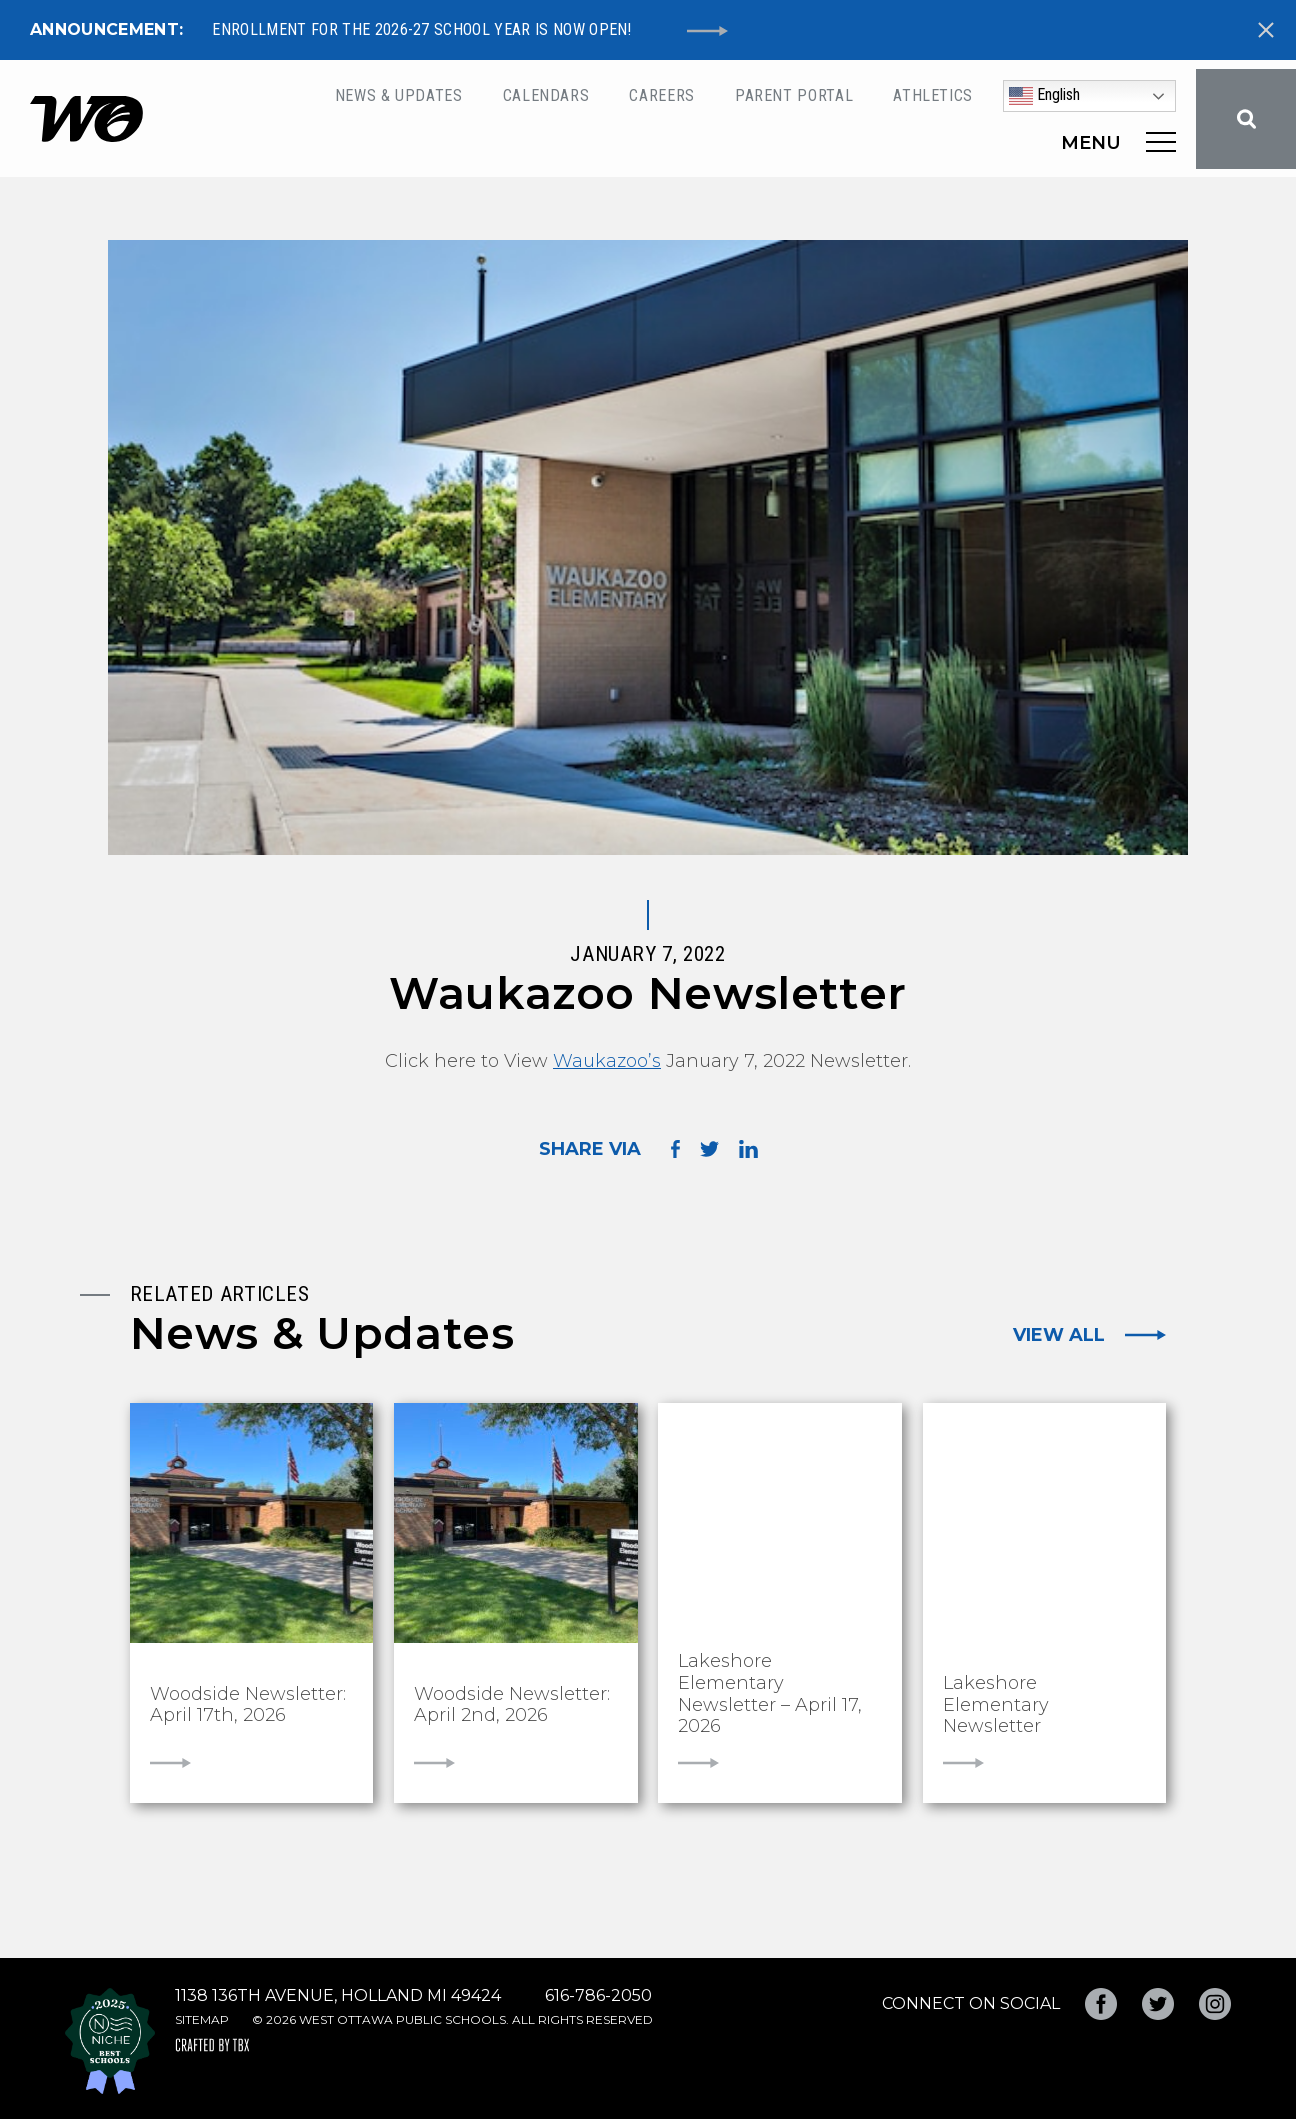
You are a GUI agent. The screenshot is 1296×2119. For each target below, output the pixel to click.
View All (1059, 1335)
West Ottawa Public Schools (86, 119)
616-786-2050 (598, 1995)
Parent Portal (794, 95)
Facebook (1101, 2004)
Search (1246, 119)
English (1044, 96)
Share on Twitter (709, 1149)
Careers (661, 95)
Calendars (546, 95)
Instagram (1215, 2004)
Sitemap (202, 2019)
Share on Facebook (675, 1148)
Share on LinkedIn (748, 1149)
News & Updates (399, 95)
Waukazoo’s (607, 1061)
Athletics (933, 95)
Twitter (1158, 2004)
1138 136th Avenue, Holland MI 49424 (338, 1995)
